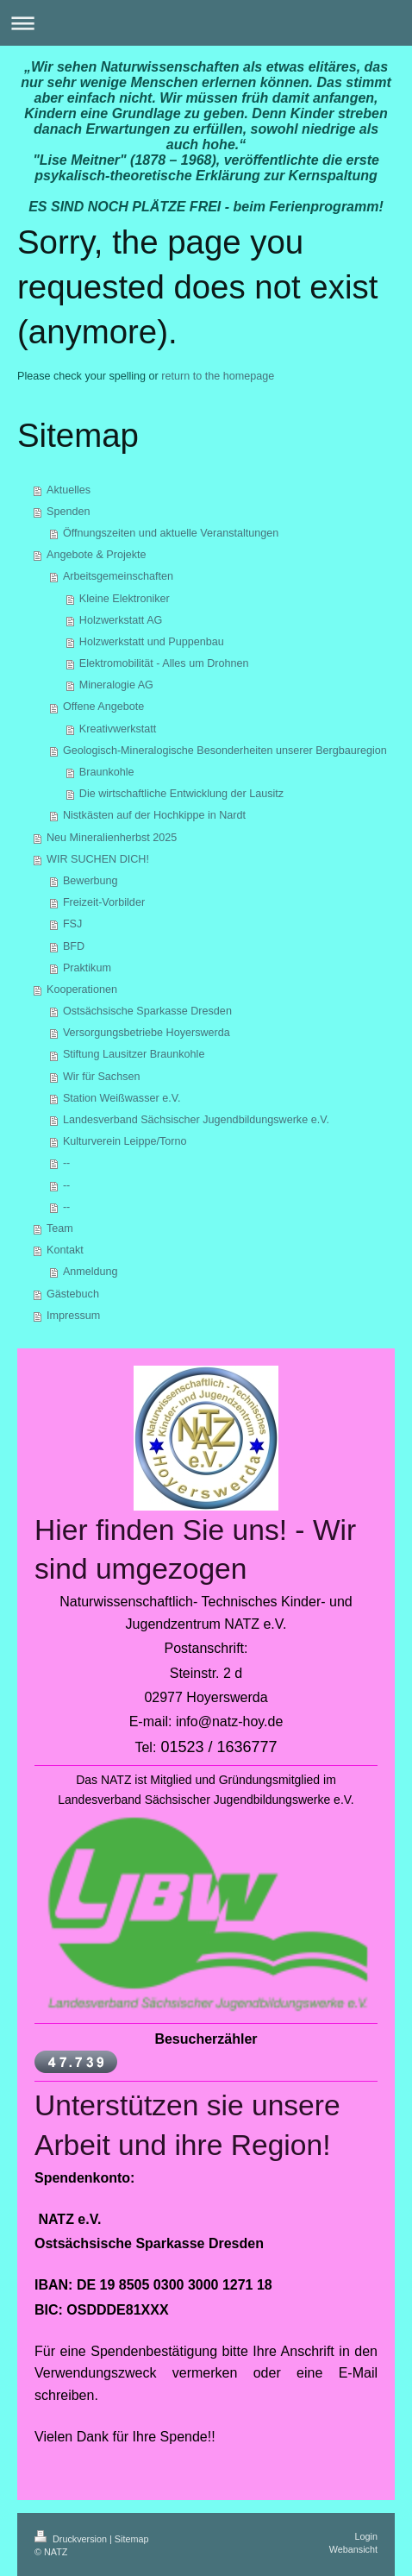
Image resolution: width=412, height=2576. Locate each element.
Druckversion (71, 2539)
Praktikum (87, 968)
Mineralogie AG (116, 685)
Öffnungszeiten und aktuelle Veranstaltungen (170, 533)
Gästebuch (73, 1294)
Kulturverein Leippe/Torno (125, 1141)
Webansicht (353, 2549)
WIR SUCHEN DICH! (98, 859)
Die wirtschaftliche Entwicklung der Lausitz (181, 794)
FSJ (72, 924)
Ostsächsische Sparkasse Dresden (147, 1011)
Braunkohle (106, 772)
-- (66, 1163)
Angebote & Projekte (97, 555)
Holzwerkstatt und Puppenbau (151, 642)
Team (60, 1228)
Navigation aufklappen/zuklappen (206, 22)
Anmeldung (90, 1272)
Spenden (68, 512)
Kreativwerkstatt (118, 729)
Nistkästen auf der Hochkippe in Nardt (154, 815)
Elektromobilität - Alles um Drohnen (164, 663)
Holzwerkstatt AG (121, 620)
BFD (73, 946)
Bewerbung (90, 881)
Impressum (73, 1316)
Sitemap (132, 2539)
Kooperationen (82, 989)
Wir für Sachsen (101, 1077)
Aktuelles (69, 490)
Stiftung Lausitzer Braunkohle (134, 1054)
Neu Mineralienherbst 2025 (112, 838)
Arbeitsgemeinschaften (118, 576)
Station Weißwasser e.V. (122, 1098)
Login (366, 2536)
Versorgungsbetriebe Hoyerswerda (146, 1033)
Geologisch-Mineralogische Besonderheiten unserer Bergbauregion (225, 751)
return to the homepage (217, 376)
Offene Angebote (103, 707)
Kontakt (65, 1250)
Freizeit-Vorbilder (104, 902)
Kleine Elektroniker (124, 599)
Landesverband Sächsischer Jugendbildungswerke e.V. (196, 1120)
